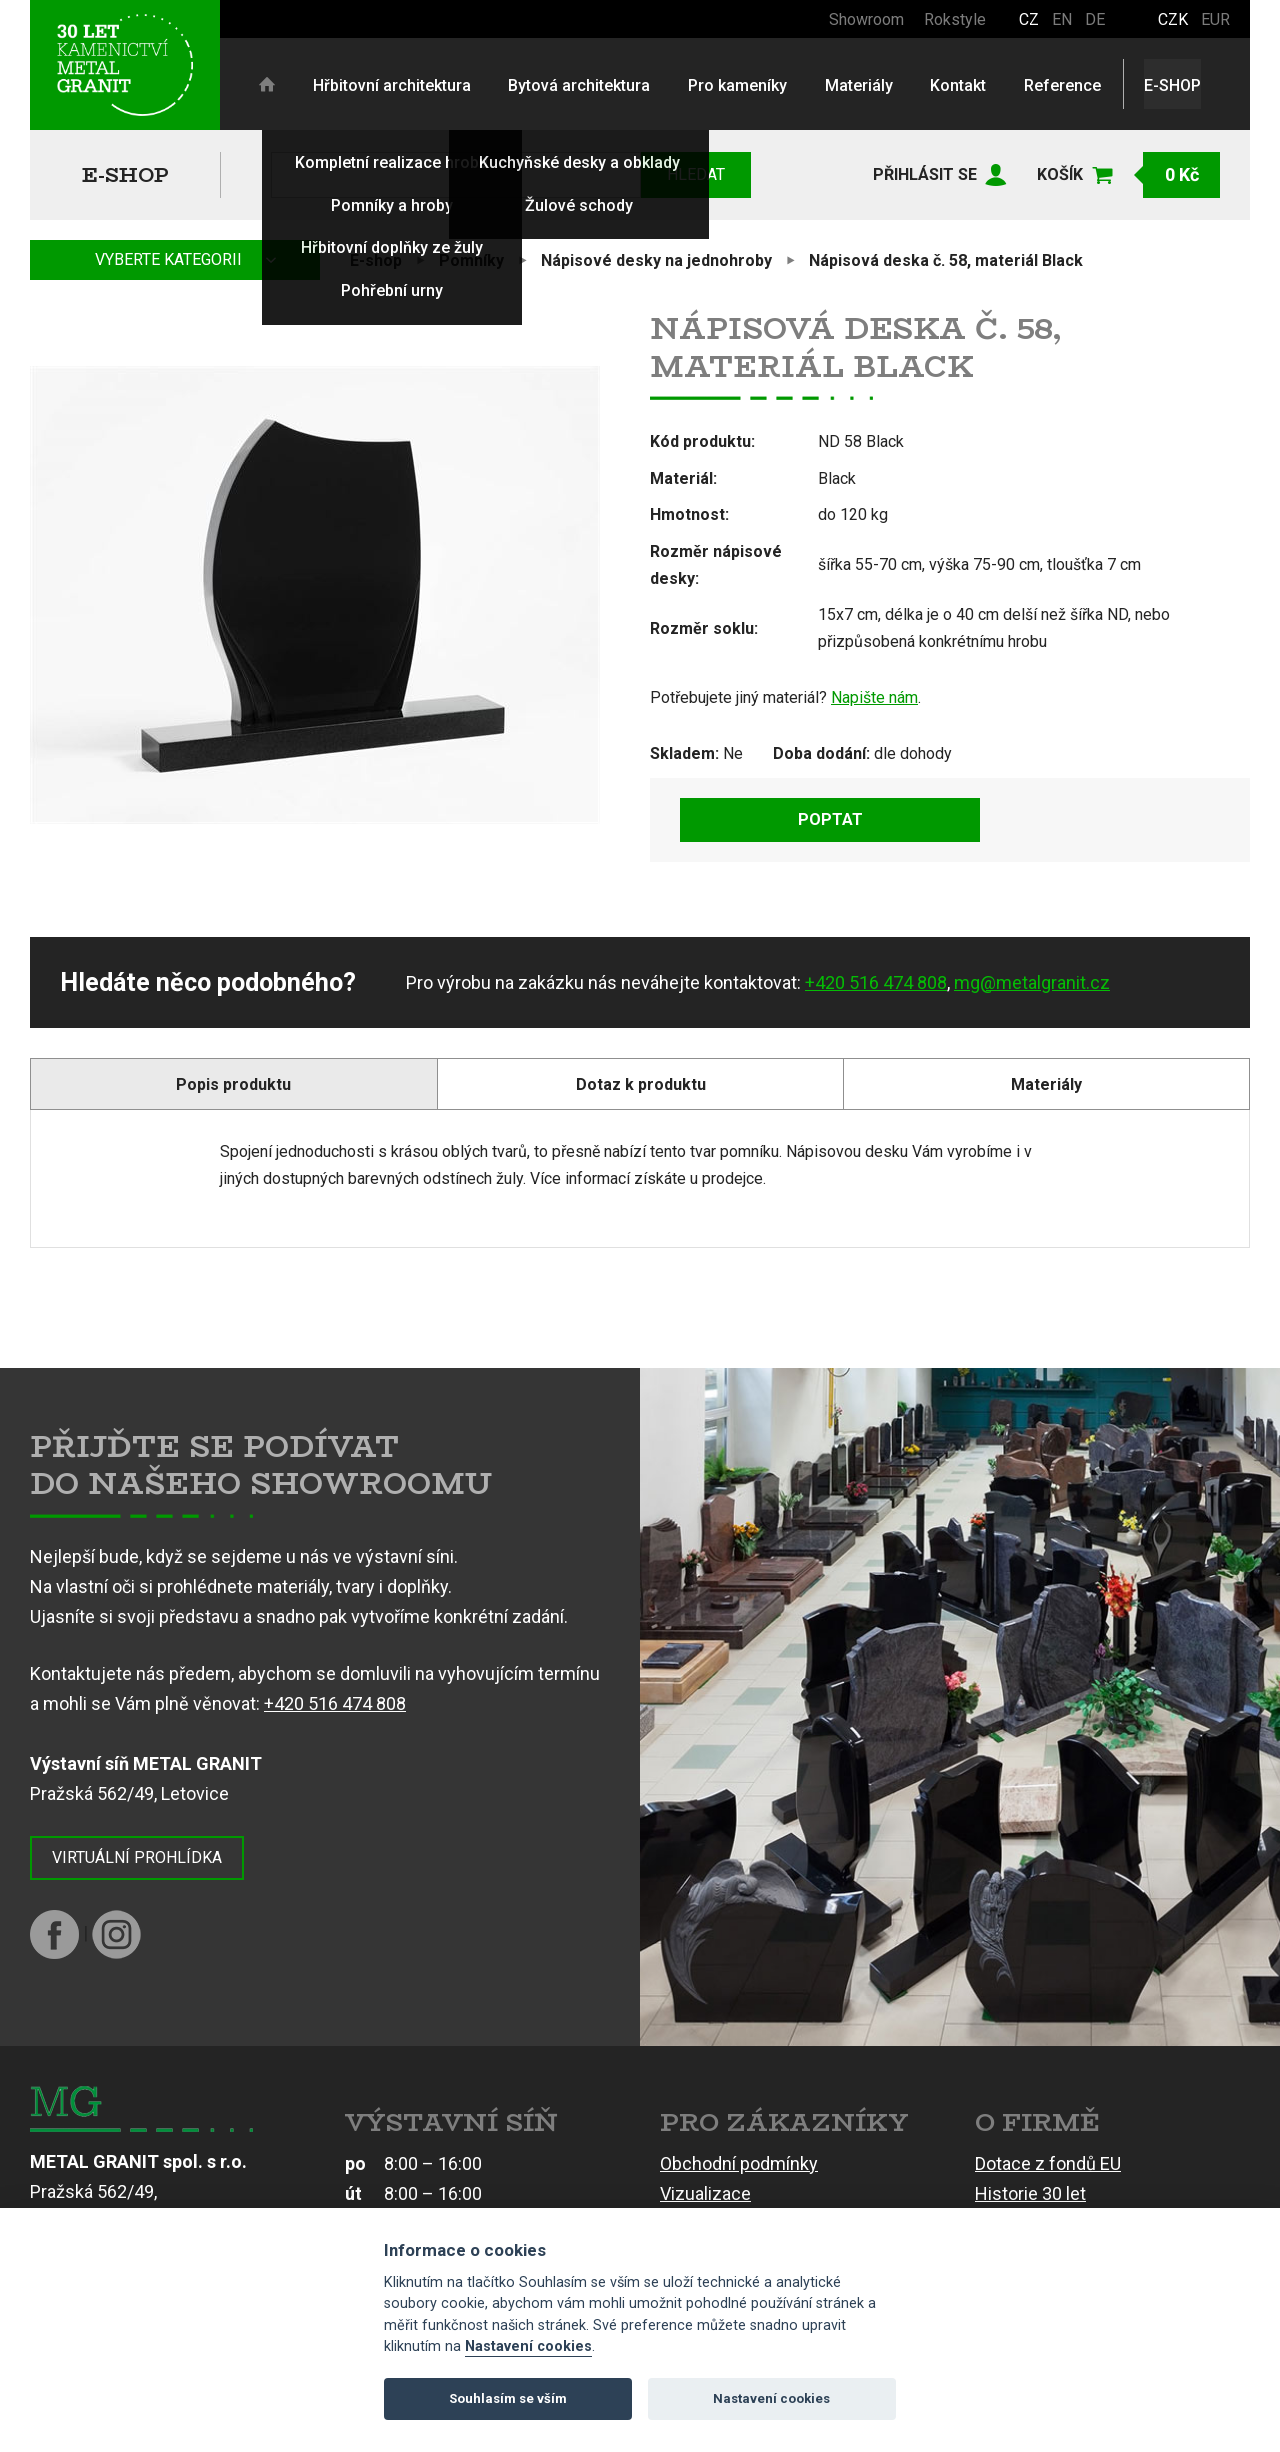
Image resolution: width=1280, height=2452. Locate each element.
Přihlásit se (925, 174)
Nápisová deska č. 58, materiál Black (946, 260)
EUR (1215, 19)
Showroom (866, 19)
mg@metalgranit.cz (1032, 982)
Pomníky (471, 260)
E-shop (125, 174)
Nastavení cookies (528, 2346)
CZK (1173, 19)
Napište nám (874, 697)
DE (1095, 19)
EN (1062, 19)
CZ (1029, 19)
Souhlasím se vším (508, 2398)
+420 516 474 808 (876, 982)
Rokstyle (955, 19)
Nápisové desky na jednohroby (656, 260)
